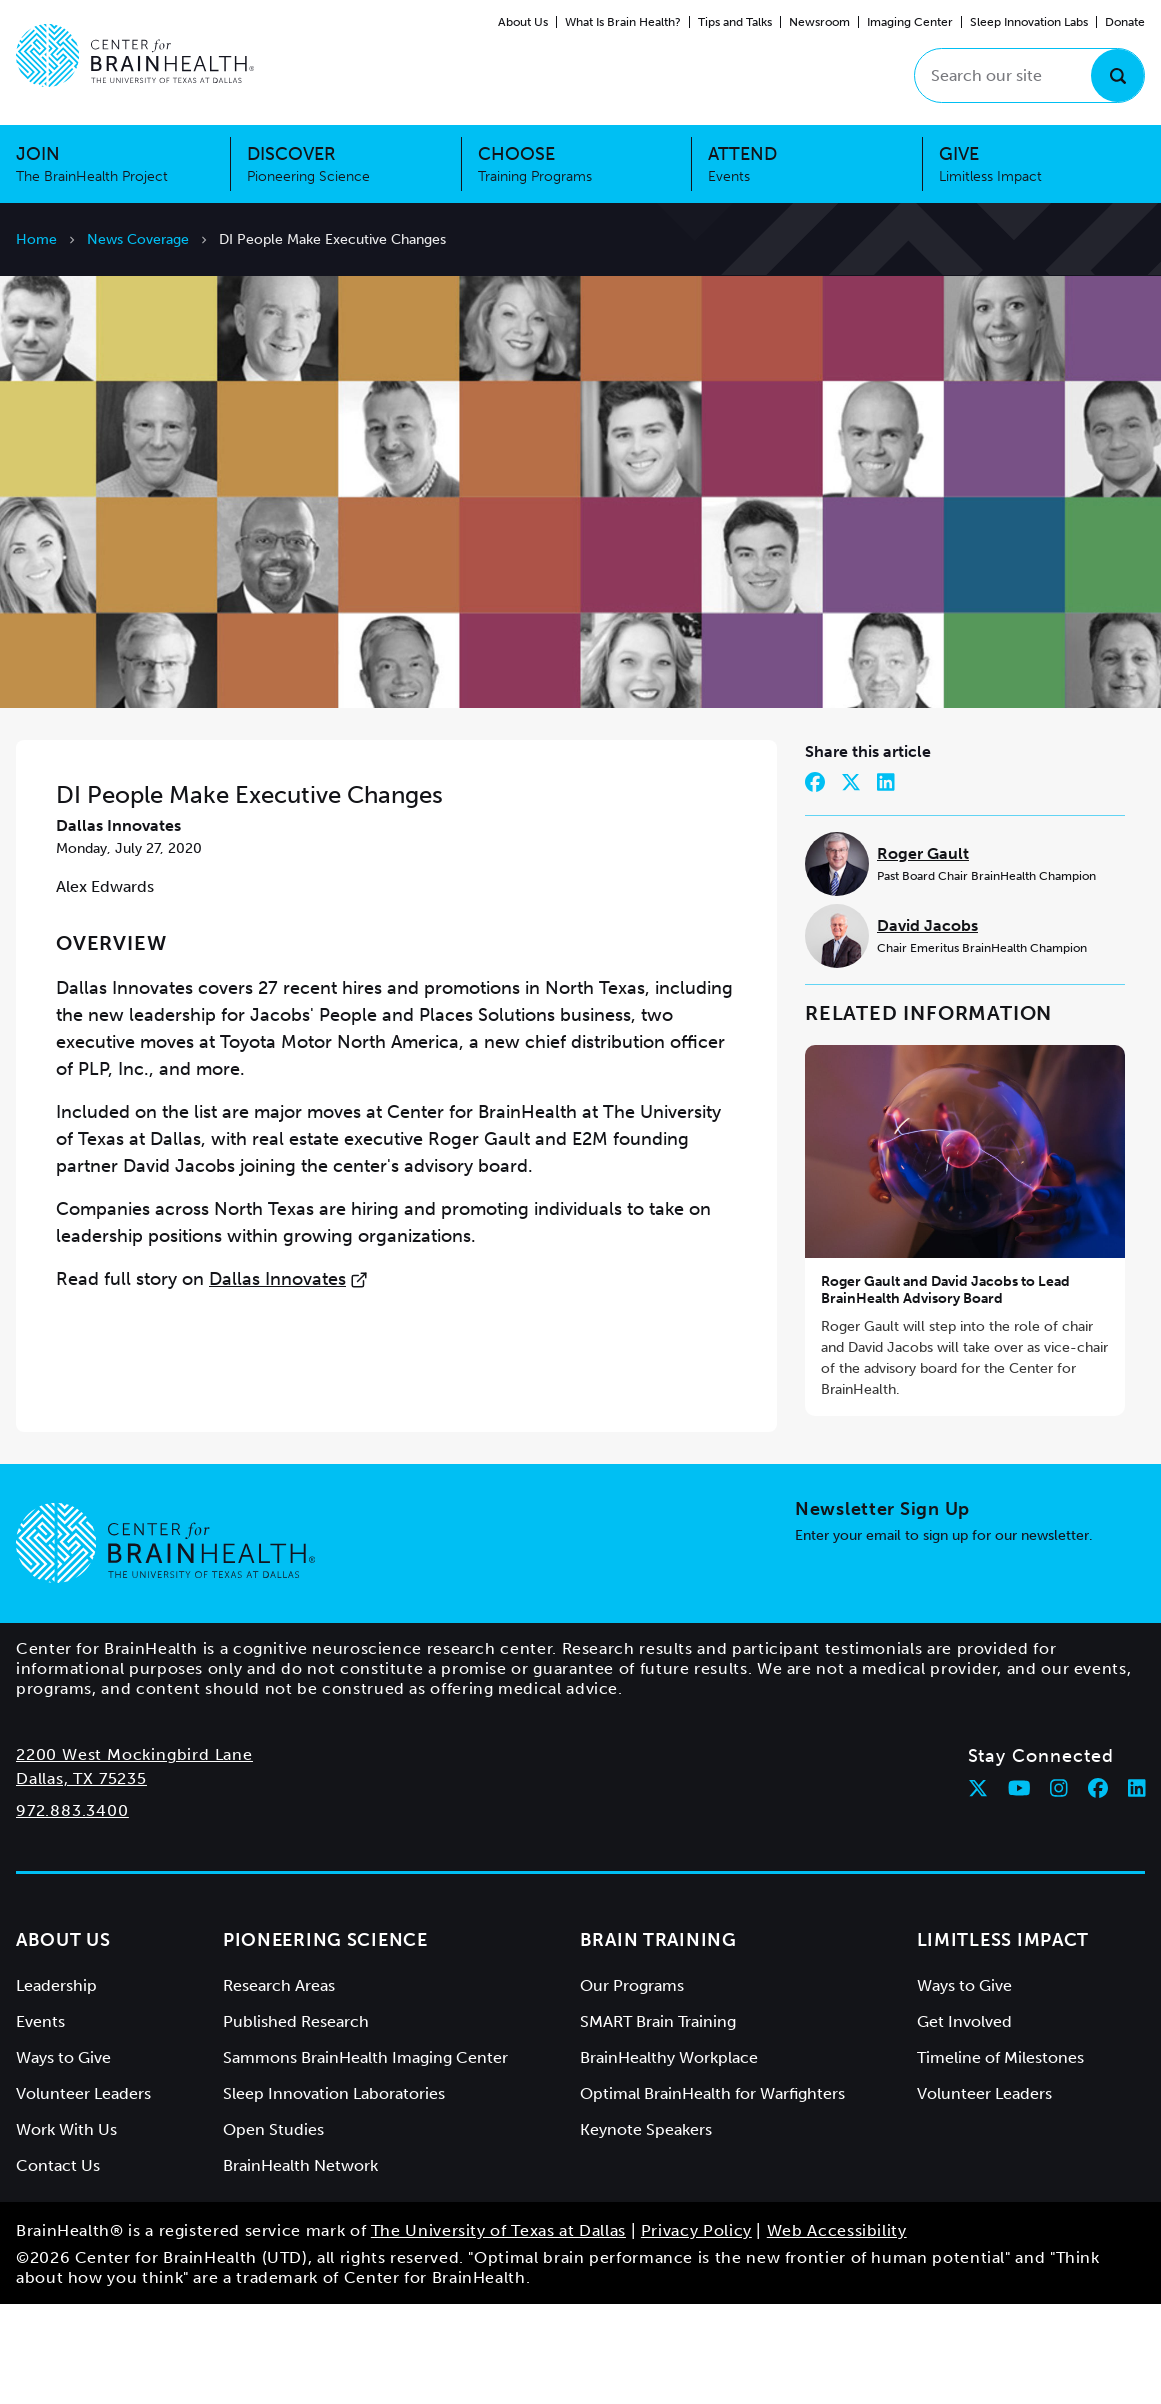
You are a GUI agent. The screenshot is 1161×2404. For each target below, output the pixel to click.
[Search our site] (1029, 75)
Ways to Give (63, 2157)
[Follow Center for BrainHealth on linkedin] (1137, 1888)
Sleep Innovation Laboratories (334, 2193)
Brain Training (658, 2040)
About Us (523, 22)
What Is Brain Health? (623, 22)
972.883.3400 (72, 1910)
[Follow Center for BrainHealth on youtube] (1019, 1888)
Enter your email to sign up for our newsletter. (944, 1635)
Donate (1125, 22)
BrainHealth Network (300, 2265)
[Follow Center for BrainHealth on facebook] (1098, 1888)
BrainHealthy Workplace (669, 2157)
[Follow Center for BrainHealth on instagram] (1059, 1888)
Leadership (56, 2085)
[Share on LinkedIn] (886, 882)
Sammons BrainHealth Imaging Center (365, 2157)
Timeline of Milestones (1000, 2157)
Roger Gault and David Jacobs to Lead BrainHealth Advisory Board (945, 1390)
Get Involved (964, 2121)
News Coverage (138, 239)
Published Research (296, 2121)
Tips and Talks (735, 22)
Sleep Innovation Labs (1029, 22)
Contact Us (58, 2265)
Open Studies (273, 2229)
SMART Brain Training (658, 2121)
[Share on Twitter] (851, 882)
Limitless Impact (1003, 2040)
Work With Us (66, 2229)
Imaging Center (910, 22)
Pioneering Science (325, 2040)
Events (40, 2121)
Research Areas (279, 2085)
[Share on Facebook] (815, 882)
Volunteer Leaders (83, 2193)
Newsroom (819, 22)
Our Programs (632, 2085)
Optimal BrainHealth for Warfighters (712, 2193)
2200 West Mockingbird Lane (134, 1854)
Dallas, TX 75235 (81, 1878)
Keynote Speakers (646, 2229)
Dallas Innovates (288, 1379)
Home (36, 239)
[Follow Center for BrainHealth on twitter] (978, 1888)
